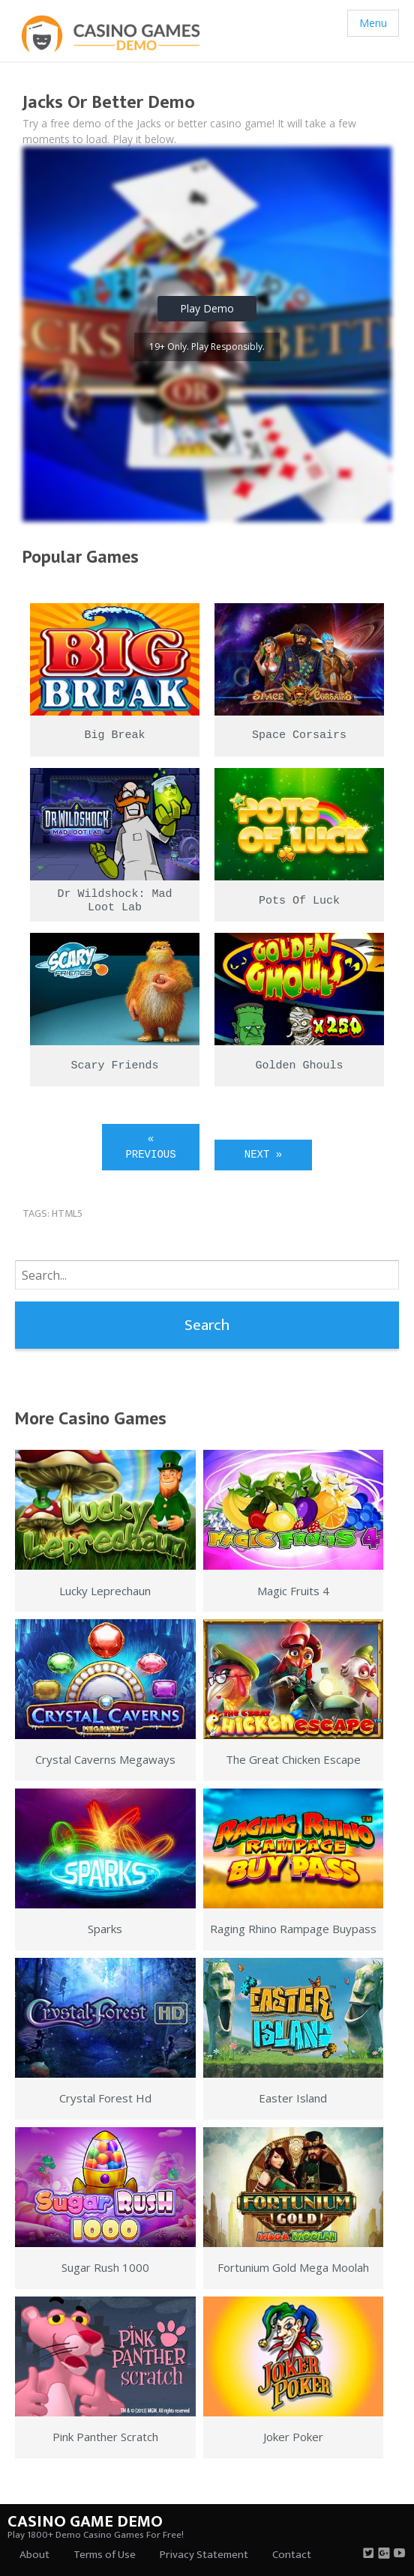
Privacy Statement (204, 2554)
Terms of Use (105, 2554)
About (35, 2554)
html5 (67, 1213)
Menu (373, 23)
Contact (291, 2554)
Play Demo (207, 308)
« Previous (150, 1147)
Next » (263, 1155)
